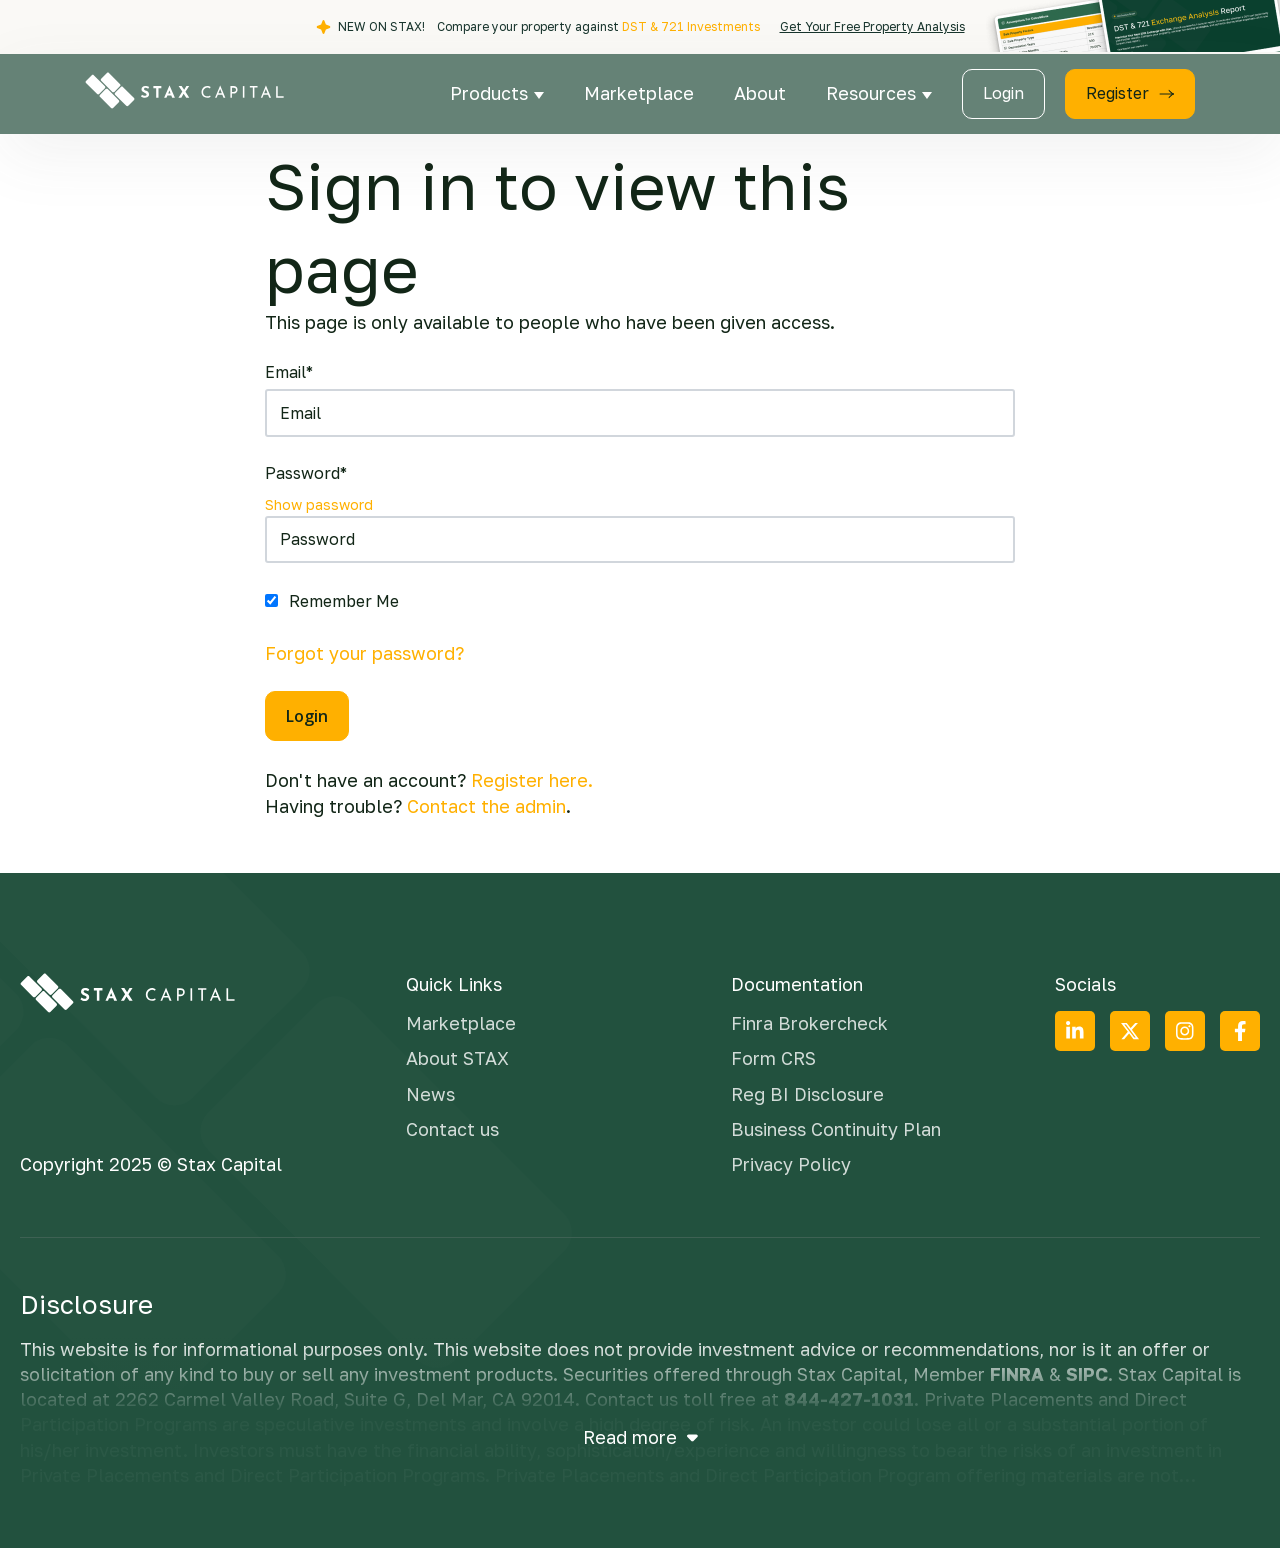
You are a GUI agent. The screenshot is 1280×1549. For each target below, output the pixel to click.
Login (1003, 93)
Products (491, 93)
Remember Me (344, 601)
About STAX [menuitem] (457, 1058)
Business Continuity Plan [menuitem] (836, 1129)
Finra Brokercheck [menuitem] (809, 1023)
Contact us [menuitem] (452, 1129)
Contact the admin (486, 806)
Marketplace (639, 93)
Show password (319, 504)
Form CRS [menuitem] (773, 1058)
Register (1130, 93)
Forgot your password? (364, 653)
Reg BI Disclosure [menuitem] (807, 1094)
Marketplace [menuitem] (461, 1023)
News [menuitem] (430, 1094)
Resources (873, 93)
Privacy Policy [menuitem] (791, 1164)
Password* (306, 473)
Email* (289, 372)
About (760, 93)
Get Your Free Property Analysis (872, 26)
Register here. (532, 780)
